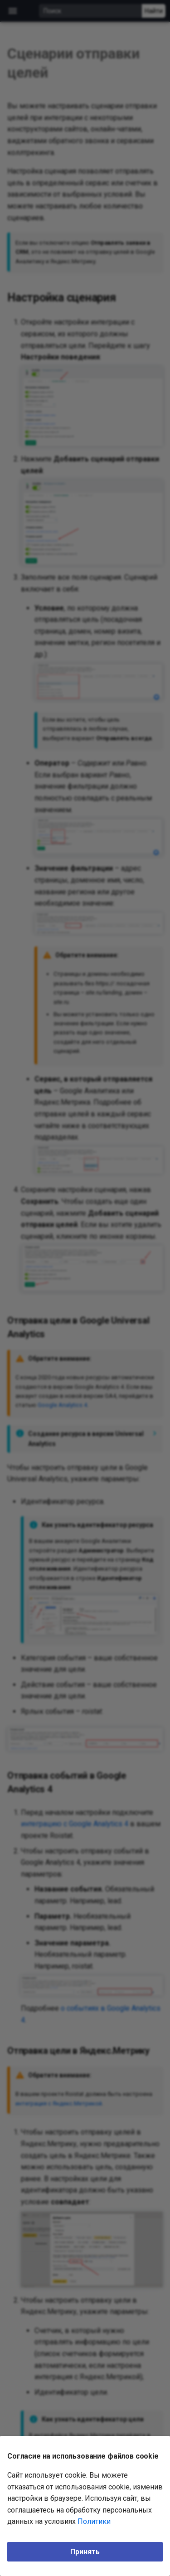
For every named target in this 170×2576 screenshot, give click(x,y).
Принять (85, 2551)
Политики (94, 2521)
